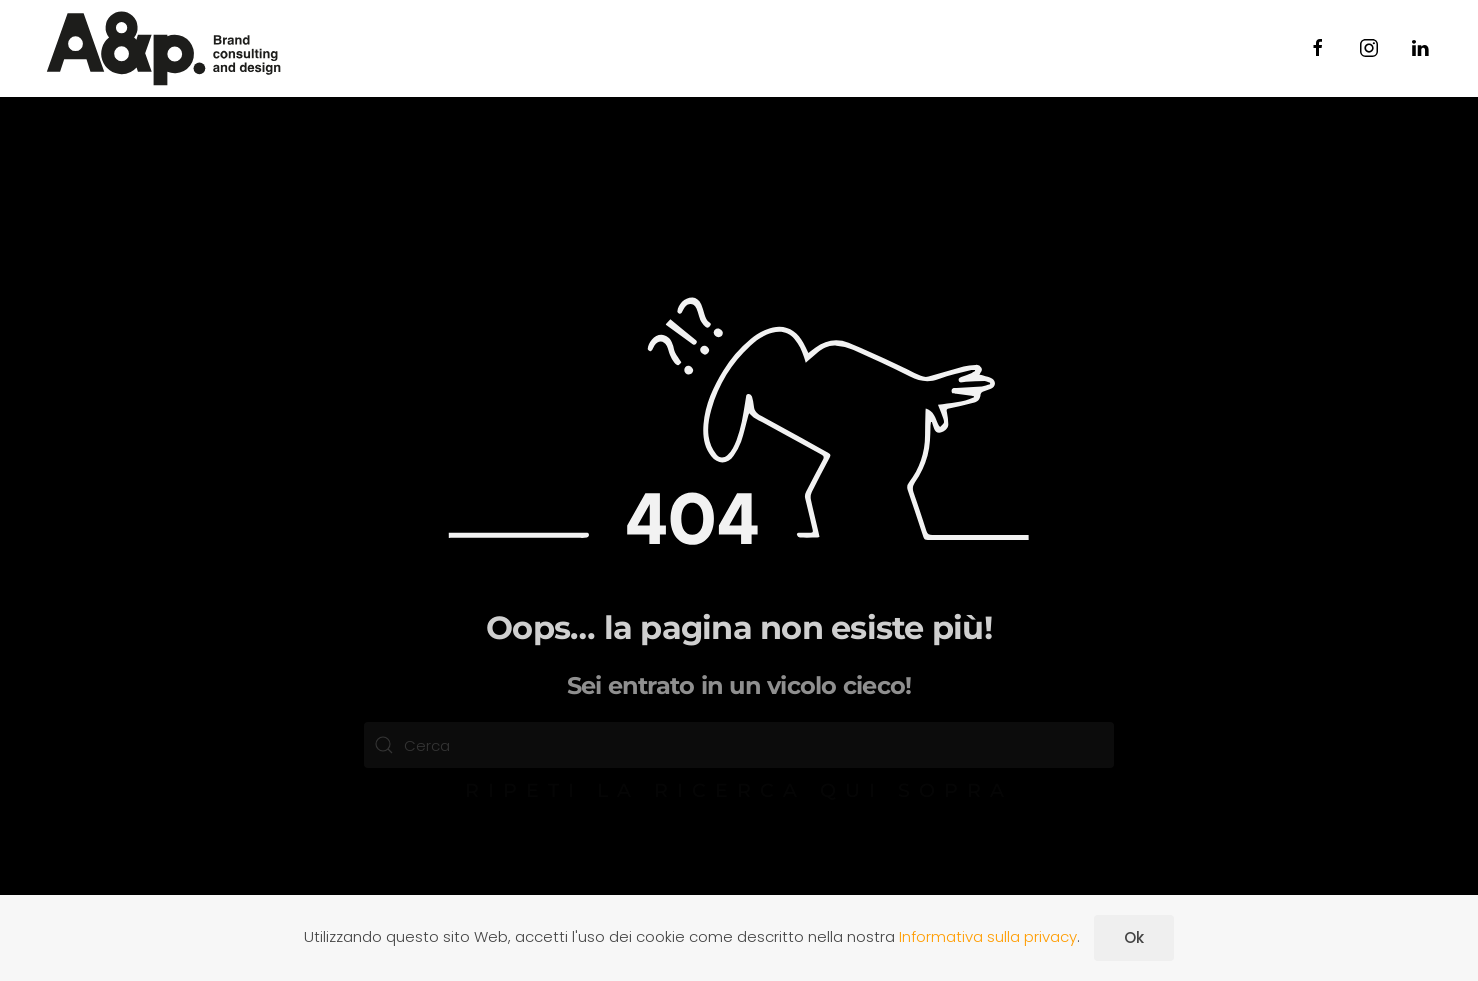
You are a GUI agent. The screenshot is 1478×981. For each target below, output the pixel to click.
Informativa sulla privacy (988, 936)
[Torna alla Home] (165, 48)
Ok (1134, 937)
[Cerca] (739, 745)
